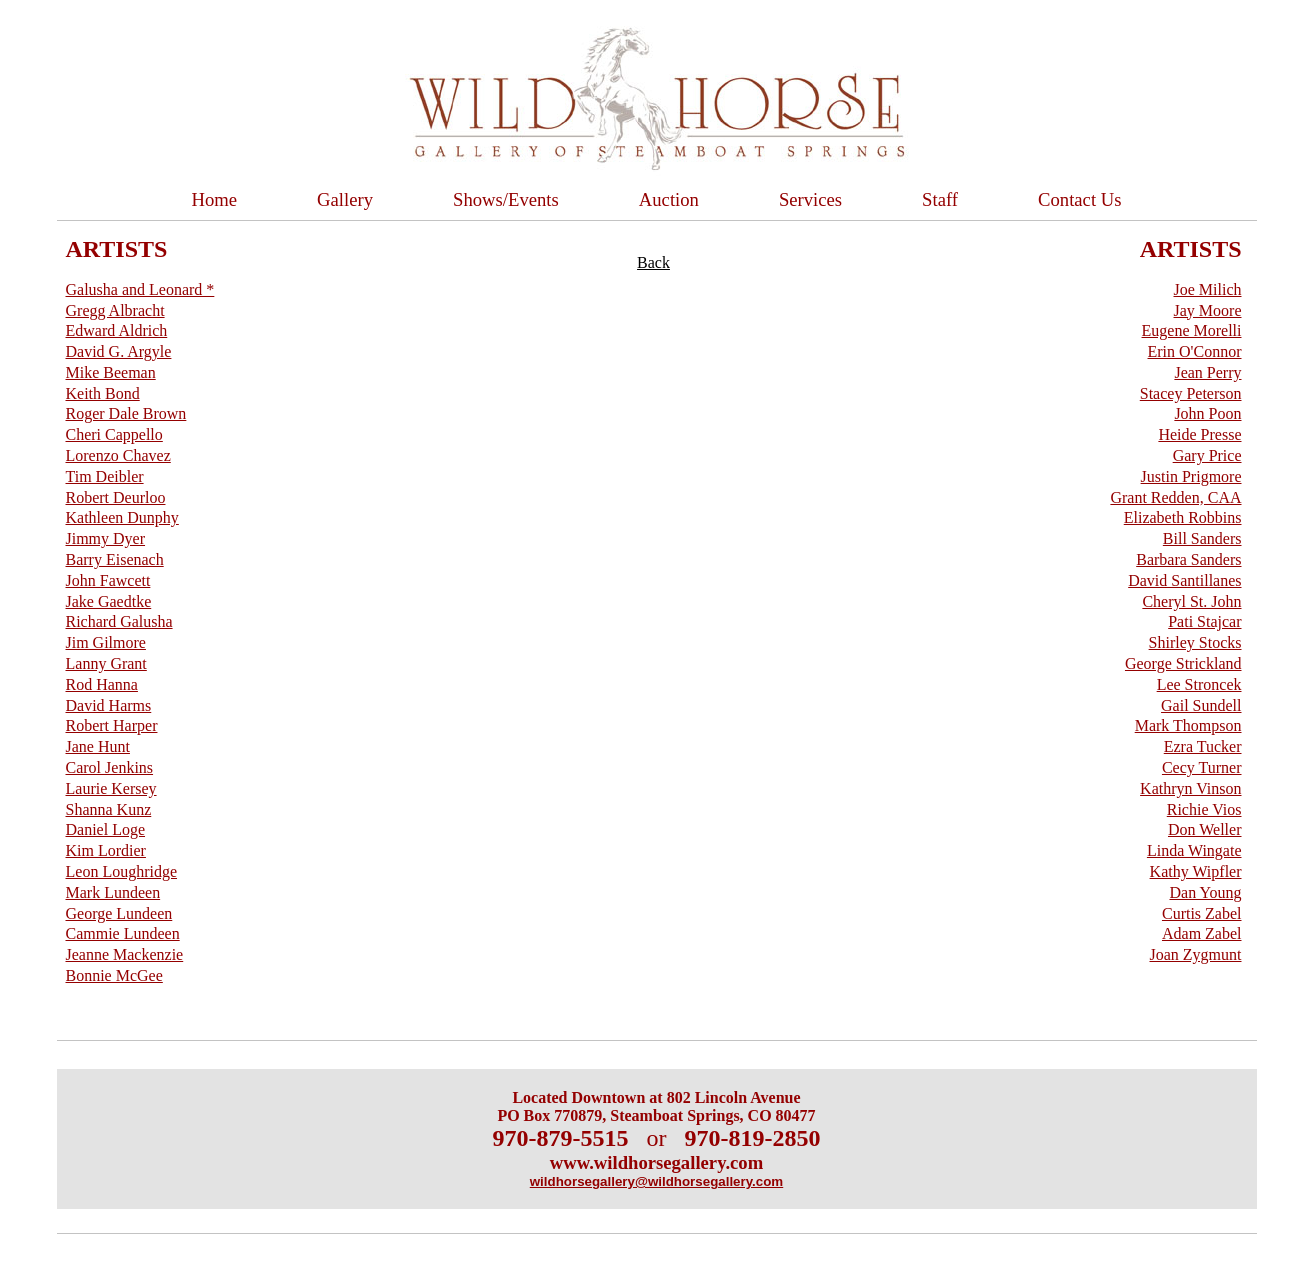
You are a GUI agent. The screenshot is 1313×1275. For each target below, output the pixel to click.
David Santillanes (1184, 580)
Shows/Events (506, 199)
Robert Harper (112, 725)
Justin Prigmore (1191, 476)
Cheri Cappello (114, 434)
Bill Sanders (1202, 538)
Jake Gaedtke (109, 601)
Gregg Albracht (115, 310)
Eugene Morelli (1192, 330)
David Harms (109, 705)
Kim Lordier (106, 850)
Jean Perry (1207, 372)
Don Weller (1205, 829)
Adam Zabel (1202, 933)
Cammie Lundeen (123, 933)
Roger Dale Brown (126, 413)
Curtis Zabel (1202, 913)
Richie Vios (1204, 809)
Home (215, 199)
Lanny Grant (106, 663)
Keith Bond (103, 393)
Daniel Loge (106, 829)
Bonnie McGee (114, 975)
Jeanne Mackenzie (125, 954)
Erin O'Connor (1195, 351)
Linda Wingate (1194, 850)
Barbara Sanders (1188, 559)
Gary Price (1207, 455)
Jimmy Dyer (106, 538)
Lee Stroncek (1199, 684)
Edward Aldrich (117, 330)
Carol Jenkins (110, 767)
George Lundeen (119, 913)
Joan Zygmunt (1196, 954)
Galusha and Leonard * (140, 289)
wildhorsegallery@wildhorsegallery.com (656, 1181)
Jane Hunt (98, 746)
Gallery (345, 199)
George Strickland (1183, 663)
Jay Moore (1208, 310)
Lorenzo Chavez (118, 455)
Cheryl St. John (1191, 601)
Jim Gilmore (106, 642)
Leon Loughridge (122, 871)
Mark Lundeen (113, 892)
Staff (940, 199)
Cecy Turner (1202, 767)
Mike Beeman (111, 372)
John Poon (1207, 413)
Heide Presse (1199, 434)
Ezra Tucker (1203, 746)
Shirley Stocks (1195, 642)
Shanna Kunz (109, 809)
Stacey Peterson (1191, 393)
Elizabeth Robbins (1183, 517)
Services (810, 199)
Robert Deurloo (116, 497)
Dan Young (1205, 892)
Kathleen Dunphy (122, 517)
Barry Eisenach (115, 559)
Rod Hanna (102, 684)
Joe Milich (1208, 289)
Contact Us (1079, 199)
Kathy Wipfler (1196, 871)
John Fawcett (108, 580)
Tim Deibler (105, 476)
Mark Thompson (1188, 725)
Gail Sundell (1201, 705)
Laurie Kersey (111, 788)
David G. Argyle (119, 351)
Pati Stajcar (1204, 621)
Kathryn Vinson (1190, 788)
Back (653, 262)
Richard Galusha (119, 621)
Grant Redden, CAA (1175, 497)
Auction (669, 199)
